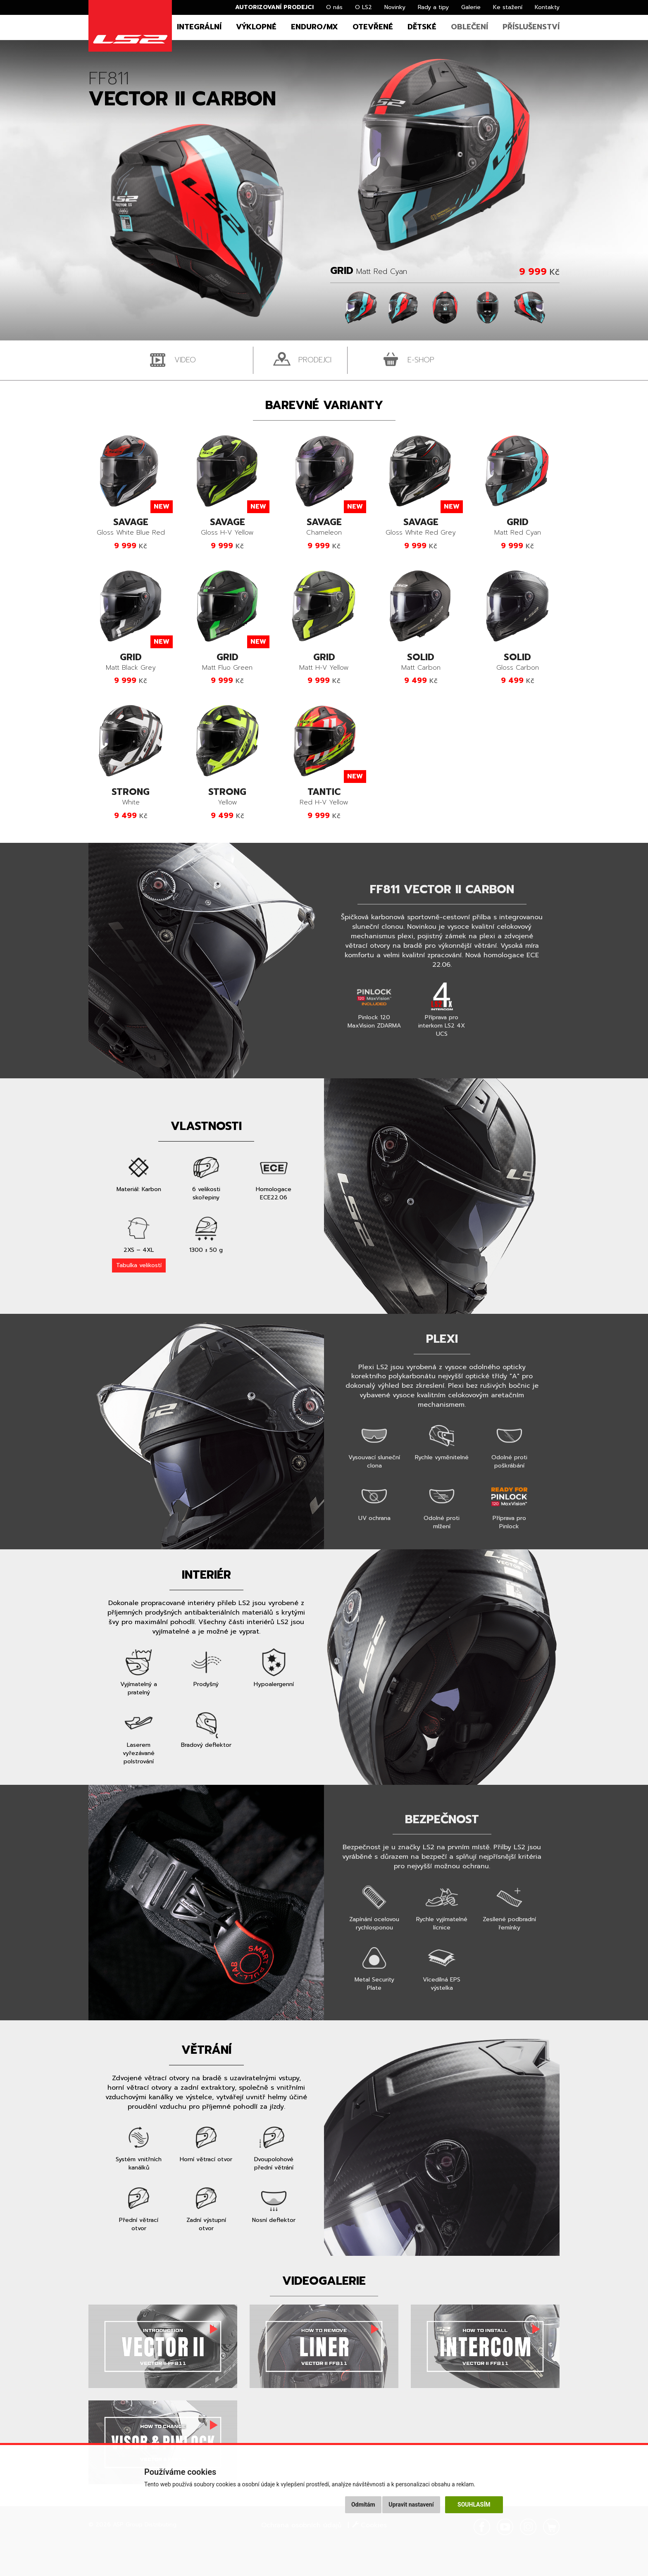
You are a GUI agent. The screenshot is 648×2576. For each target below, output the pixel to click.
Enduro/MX (314, 27)
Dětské (421, 27)
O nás (334, 7)
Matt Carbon (421, 662)
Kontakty (547, 7)
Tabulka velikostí (139, 1265)
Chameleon (324, 527)
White (130, 797)
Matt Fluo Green (227, 662)
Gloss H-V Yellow (227, 527)
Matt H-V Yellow (324, 662)
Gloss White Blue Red (130, 527)
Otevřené (373, 27)
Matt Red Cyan (517, 527)
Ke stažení (507, 7)
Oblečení (469, 27)
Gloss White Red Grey (421, 527)
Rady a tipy (433, 7)
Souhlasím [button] (473, 2504)
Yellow (227, 797)
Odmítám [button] (363, 2504)
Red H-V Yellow (324, 797)
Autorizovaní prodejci (274, 7)
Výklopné (256, 27)
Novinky (394, 7)
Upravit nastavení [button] (411, 2504)
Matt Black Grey (130, 662)
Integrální (199, 27)
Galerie (471, 7)
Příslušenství (531, 27)
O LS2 (363, 7)
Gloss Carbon (517, 662)
